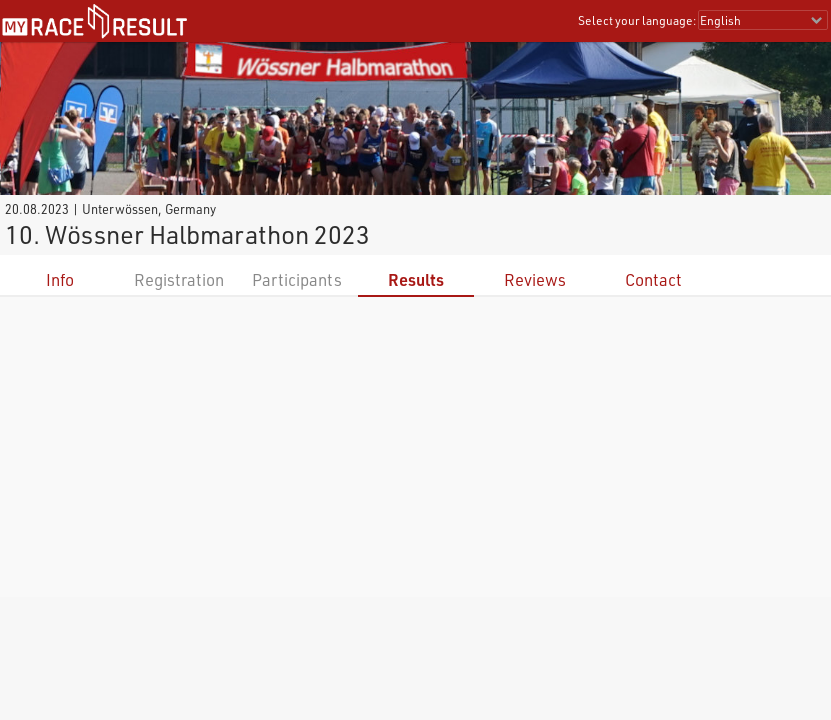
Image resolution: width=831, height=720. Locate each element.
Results (416, 279)
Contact (653, 279)
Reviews (535, 279)
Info (60, 279)
